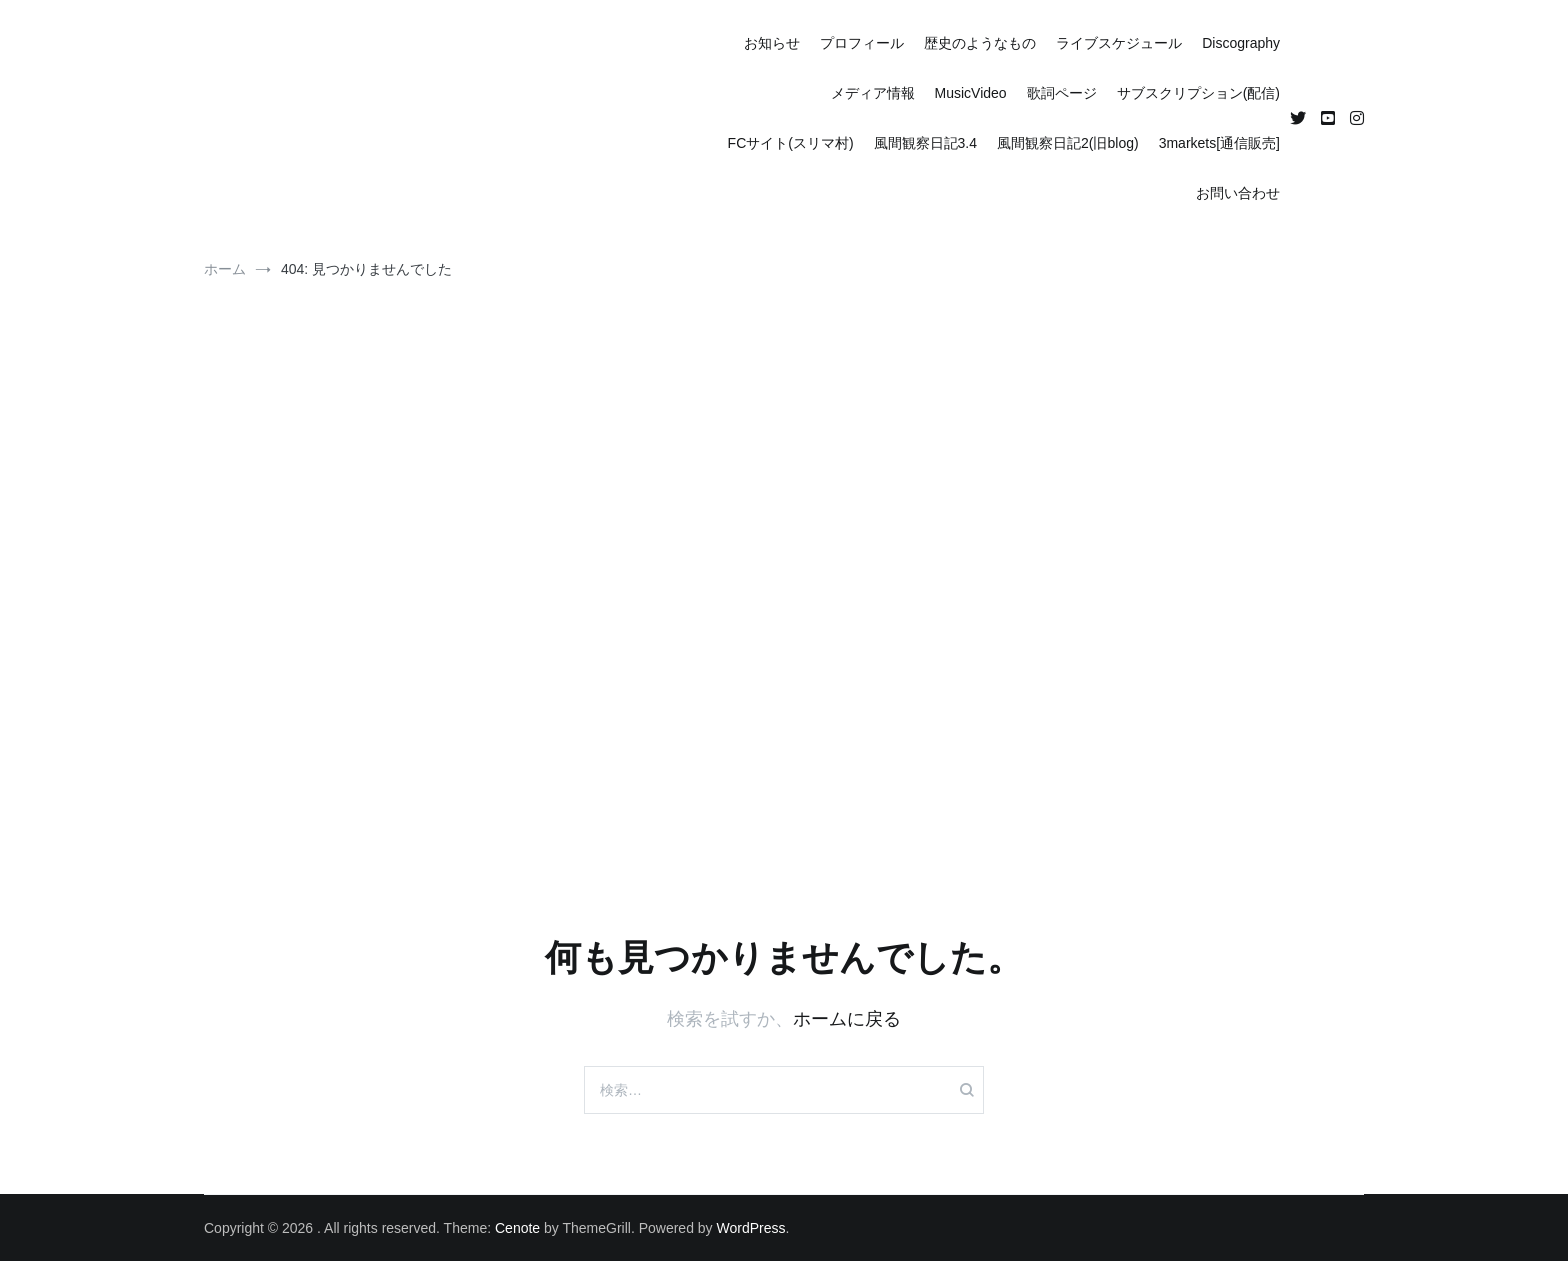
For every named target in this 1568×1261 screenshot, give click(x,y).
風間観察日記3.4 (925, 143)
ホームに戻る (847, 1019)
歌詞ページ (1062, 93)
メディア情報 (873, 93)
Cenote (517, 1228)
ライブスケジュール (1119, 43)
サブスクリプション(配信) (1198, 93)
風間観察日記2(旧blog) (1068, 143)
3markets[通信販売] (1219, 143)
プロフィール (862, 43)
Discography (1241, 43)
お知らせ (772, 43)
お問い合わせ (1238, 193)
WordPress (751, 1228)
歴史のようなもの (980, 43)
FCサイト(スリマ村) (791, 143)
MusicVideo (971, 93)
